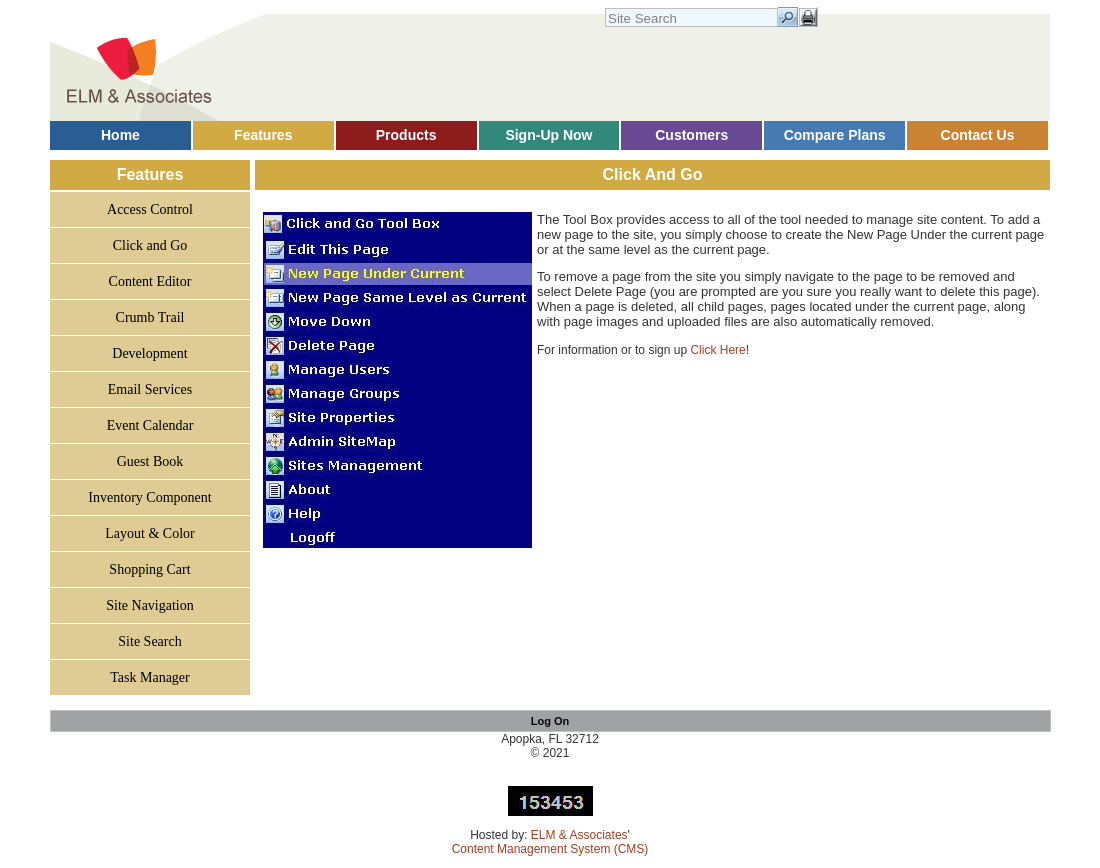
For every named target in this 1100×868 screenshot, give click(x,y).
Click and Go (150, 245)
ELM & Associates (579, 835)
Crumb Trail (150, 317)
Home (120, 135)
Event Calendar (150, 425)
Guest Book (150, 461)
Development (149, 353)
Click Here (717, 350)
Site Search (149, 641)
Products (406, 135)
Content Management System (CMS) (550, 849)
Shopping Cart (149, 569)
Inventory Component (149, 497)
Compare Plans (835, 135)
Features (263, 135)
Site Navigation (150, 605)
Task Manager (150, 677)
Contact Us (978, 135)
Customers (691, 135)
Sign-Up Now (548, 135)
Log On (550, 721)
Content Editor (150, 281)
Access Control (150, 209)
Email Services (150, 389)
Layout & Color (149, 533)
